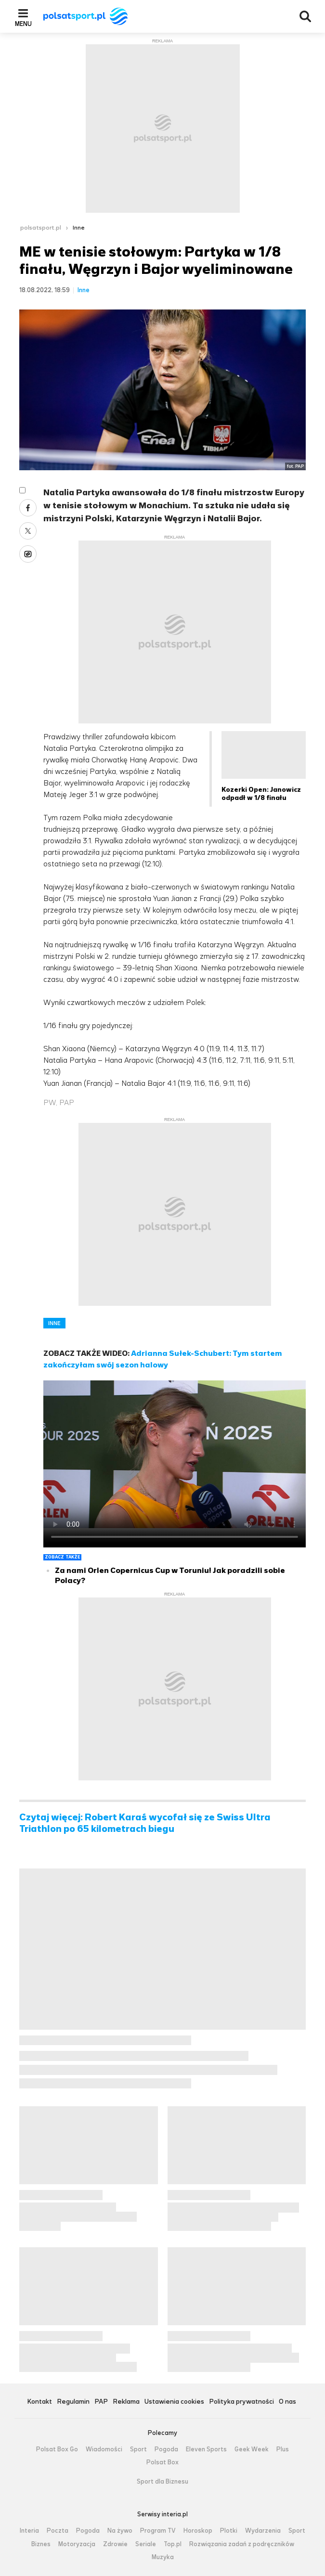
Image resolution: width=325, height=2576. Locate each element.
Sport (138, 2449)
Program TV (158, 2531)
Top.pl (173, 2544)
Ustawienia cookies (174, 2402)
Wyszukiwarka (305, 16)
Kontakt (39, 2402)
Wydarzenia (263, 2531)
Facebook (28, 508)
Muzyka (163, 2557)
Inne (79, 228)
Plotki (228, 2531)
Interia (29, 2531)
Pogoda (166, 2449)
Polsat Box (162, 2462)
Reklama (126, 2402)
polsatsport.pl (40, 228)
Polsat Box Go (57, 2449)
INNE (54, 1323)
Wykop (28, 554)
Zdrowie (115, 2544)
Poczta (57, 2531)
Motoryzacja (76, 2544)
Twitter (28, 531)
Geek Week (251, 2449)
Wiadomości (104, 2449)
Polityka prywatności (241, 2402)
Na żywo (119, 2531)
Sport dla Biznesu (162, 2482)
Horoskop (197, 2531)
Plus (282, 2449)
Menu (23, 23)
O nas (287, 2402)
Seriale (145, 2544)
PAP (101, 2402)
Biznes (41, 2544)
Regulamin (73, 2402)
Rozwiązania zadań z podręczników (241, 2544)
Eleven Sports (206, 2449)
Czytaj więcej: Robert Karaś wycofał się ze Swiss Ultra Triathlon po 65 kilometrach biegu (145, 1823)
